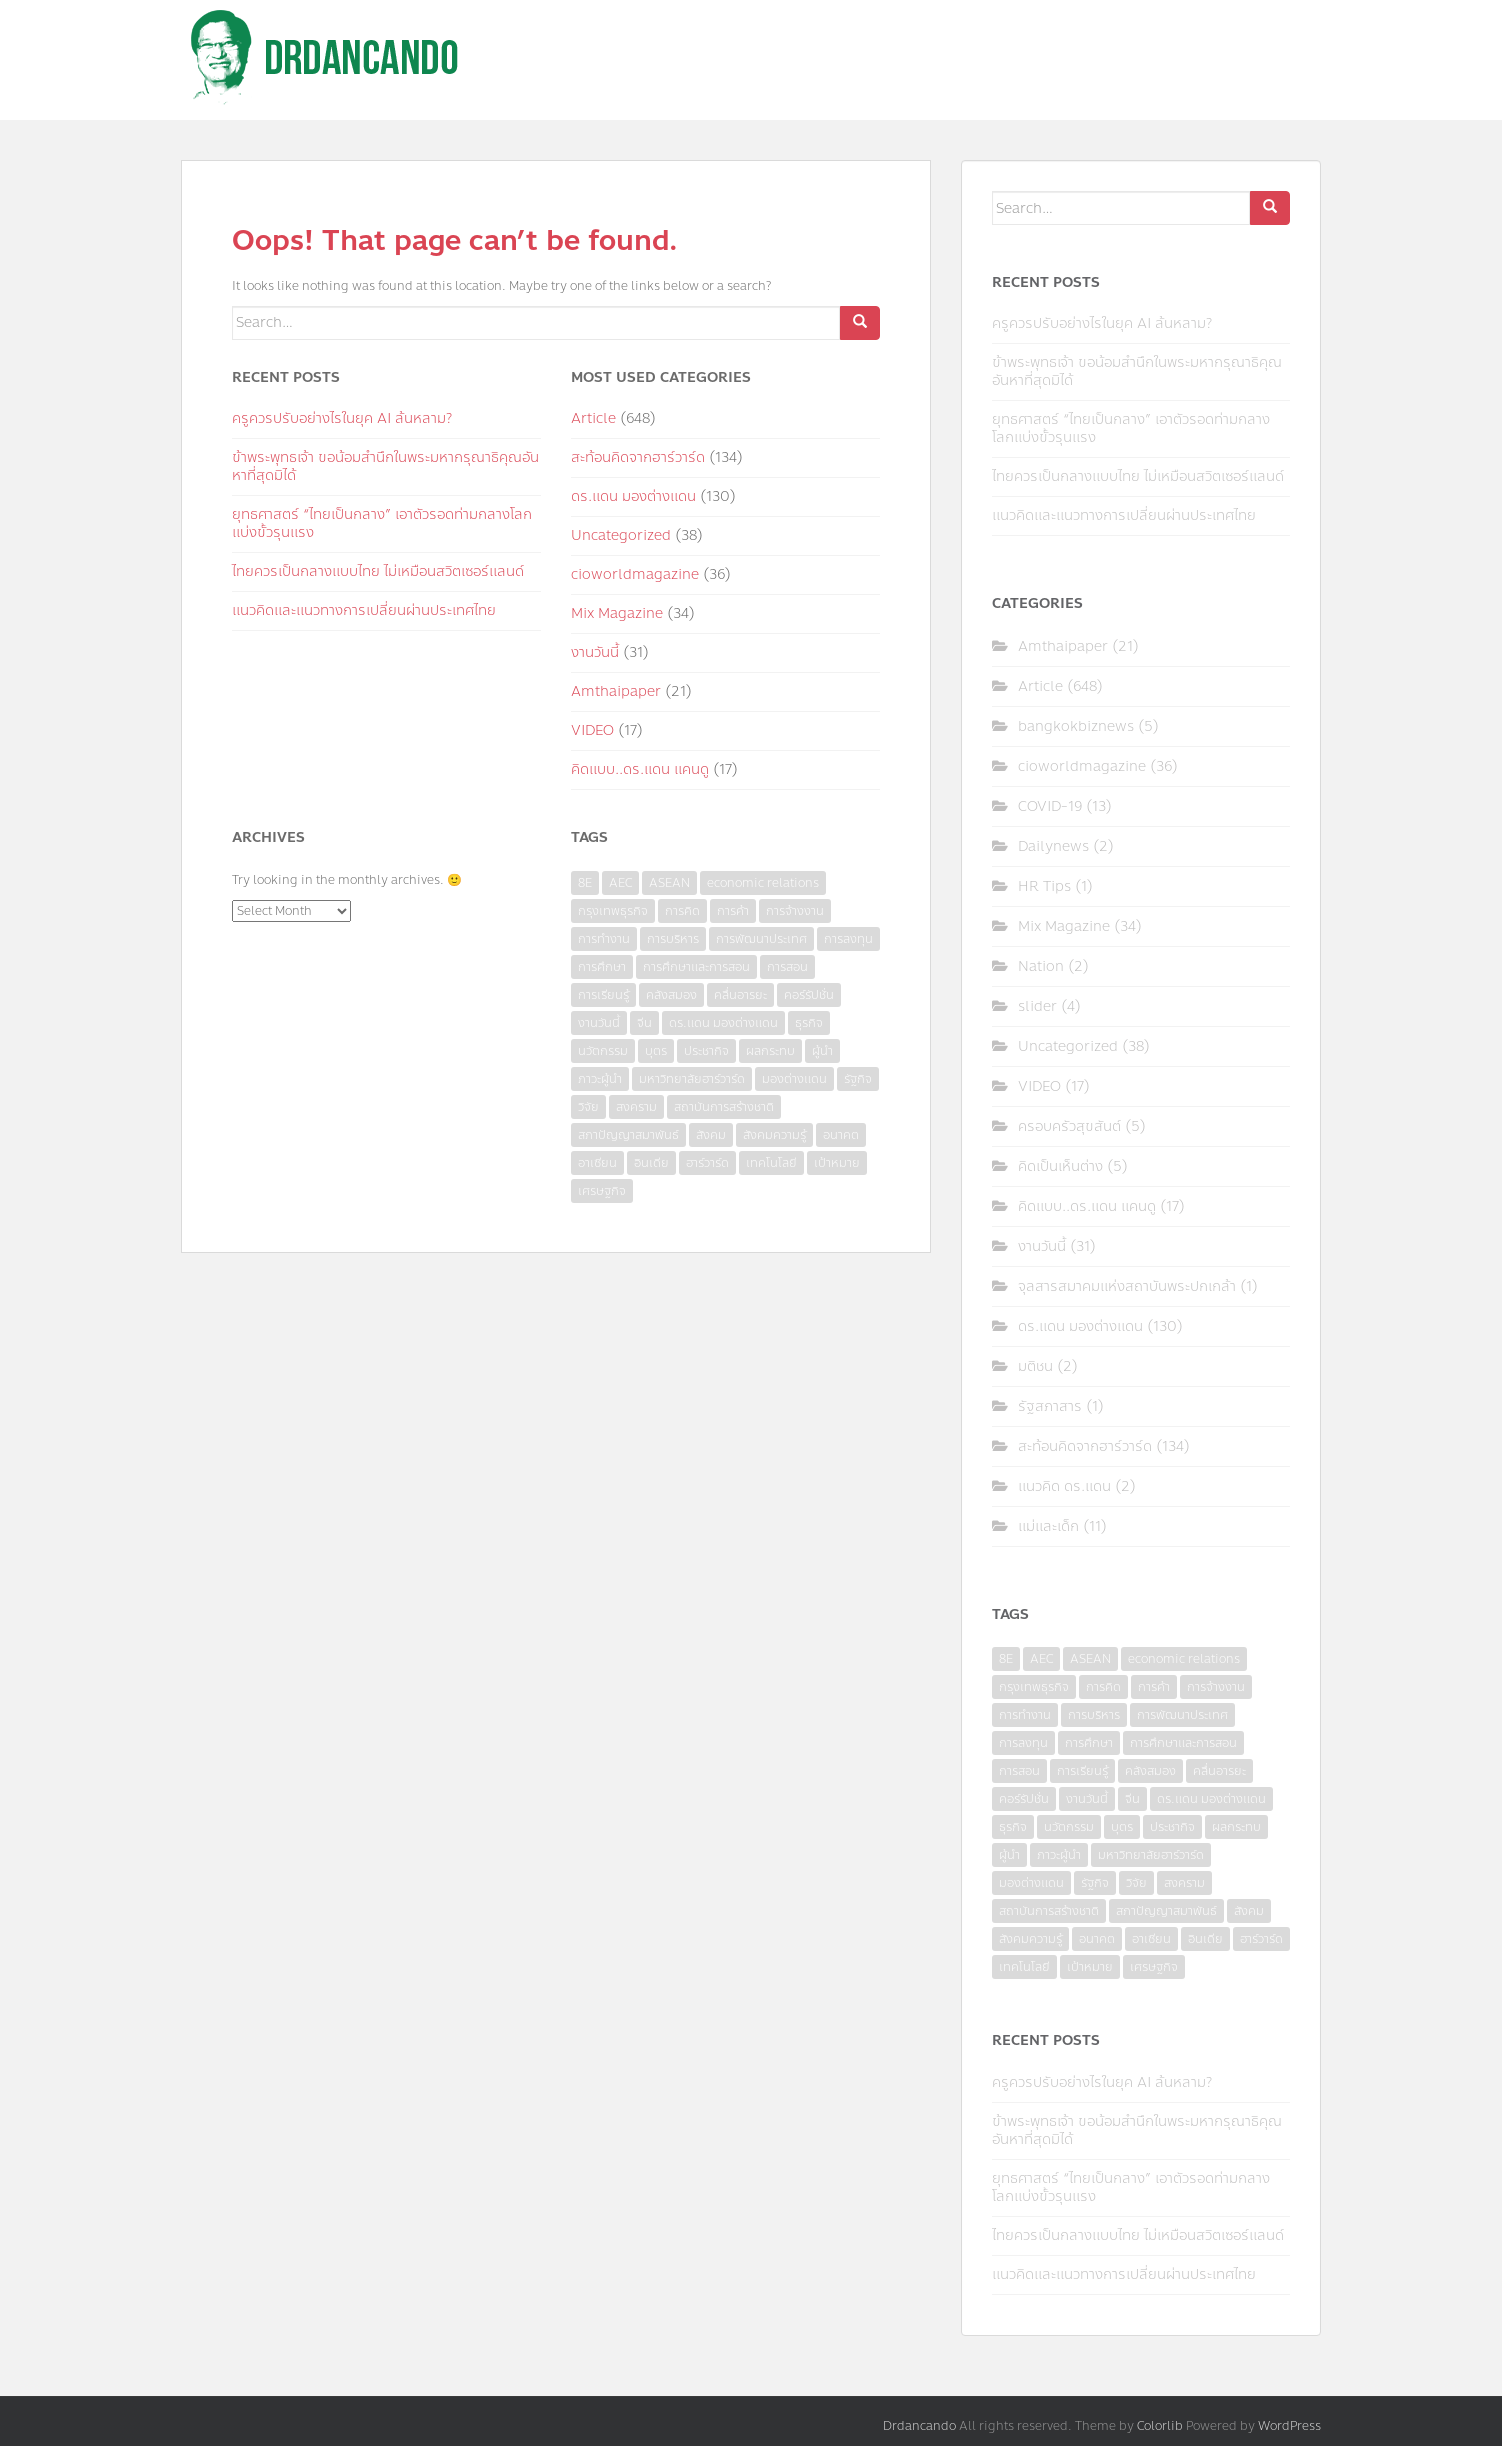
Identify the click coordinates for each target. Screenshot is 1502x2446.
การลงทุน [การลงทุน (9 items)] (848, 939)
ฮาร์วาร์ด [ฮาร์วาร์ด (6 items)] (707, 1163)
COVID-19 (1050, 806)
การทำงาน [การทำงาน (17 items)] (604, 939)
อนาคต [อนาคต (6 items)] (841, 1135)
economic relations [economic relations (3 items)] (763, 883)
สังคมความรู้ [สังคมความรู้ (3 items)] (774, 1135)
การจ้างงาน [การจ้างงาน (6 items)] (795, 911)
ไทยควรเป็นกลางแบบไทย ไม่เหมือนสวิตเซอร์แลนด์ (378, 571)
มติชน (1035, 1366)
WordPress (1289, 2426)
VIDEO (592, 730)
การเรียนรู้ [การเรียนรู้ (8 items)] (603, 995)
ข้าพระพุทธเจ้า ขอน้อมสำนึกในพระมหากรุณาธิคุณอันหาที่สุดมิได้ (385, 466)
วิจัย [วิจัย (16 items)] (588, 1107)
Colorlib (1160, 2426)
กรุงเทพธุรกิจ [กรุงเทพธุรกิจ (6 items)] (613, 911)
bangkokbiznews (1076, 726)
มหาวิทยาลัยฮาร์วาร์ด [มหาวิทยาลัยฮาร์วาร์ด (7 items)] (692, 1079)
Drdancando (919, 2426)
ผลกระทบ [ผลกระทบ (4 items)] (770, 1051)
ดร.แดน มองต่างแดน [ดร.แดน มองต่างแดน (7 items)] (723, 1023)
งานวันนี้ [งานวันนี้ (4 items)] (599, 1023)
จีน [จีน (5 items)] (644, 1023)
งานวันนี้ (595, 652)
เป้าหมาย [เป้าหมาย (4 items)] (837, 1163)
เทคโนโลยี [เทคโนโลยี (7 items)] (771, 1163)
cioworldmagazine (635, 574)
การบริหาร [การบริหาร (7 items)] (673, 939)
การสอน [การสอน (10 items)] (787, 967)
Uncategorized (621, 535)
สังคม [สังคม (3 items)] (711, 1135)
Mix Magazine (617, 613)
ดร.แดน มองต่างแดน (633, 496)
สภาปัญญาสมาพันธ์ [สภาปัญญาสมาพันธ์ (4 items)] (628, 1135)
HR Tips (1044, 886)
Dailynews (1053, 846)
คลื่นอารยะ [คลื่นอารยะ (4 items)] (740, 995)
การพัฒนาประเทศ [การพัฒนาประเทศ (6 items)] (761, 939)
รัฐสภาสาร (1050, 1406)
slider (1037, 1006)
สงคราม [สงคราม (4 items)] (636, 1107)
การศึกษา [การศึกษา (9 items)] (602, 967)
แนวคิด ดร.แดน (1064, 1486)
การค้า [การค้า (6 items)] (733, 911)
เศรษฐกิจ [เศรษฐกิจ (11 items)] (602, 1191)
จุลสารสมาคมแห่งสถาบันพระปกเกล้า (1127, 1286)
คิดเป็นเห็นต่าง (1060, 1166)
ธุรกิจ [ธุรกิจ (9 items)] (809, 1023)
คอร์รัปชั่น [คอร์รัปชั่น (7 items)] (809, 995)
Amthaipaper (616, 691)
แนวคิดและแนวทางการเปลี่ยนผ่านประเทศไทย (364, 610)
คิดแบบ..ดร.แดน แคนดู (640, 769)
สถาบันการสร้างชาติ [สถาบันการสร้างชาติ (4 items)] (724, 1107)
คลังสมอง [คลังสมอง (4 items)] (671, 995)
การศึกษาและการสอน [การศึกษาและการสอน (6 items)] (696, 967)
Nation (1041, 966)
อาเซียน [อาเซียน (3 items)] (597, 1163)
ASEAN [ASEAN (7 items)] (669, 883)
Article (593, 418)
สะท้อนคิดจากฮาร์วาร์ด (638, 457)
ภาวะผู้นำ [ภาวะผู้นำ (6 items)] (600, 1079)
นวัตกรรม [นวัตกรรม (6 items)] (603, 1051)
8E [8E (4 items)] (585, 883)
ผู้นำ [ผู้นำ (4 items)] (822, 1051)
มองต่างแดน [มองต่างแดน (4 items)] (794, 1079)
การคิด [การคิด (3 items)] (682, 911)
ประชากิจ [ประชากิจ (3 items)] (706, 1051)
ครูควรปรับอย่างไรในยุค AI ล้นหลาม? (342, 418)
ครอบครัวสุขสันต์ (1069, 1126)
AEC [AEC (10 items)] (620, 883)
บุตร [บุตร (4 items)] (656, 1051)
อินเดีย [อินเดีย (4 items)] (651, 1163)
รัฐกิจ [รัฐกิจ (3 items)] (858, 1079)
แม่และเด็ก (1048, 1526)
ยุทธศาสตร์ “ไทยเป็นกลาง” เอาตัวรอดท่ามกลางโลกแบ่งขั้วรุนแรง (382, 523)
